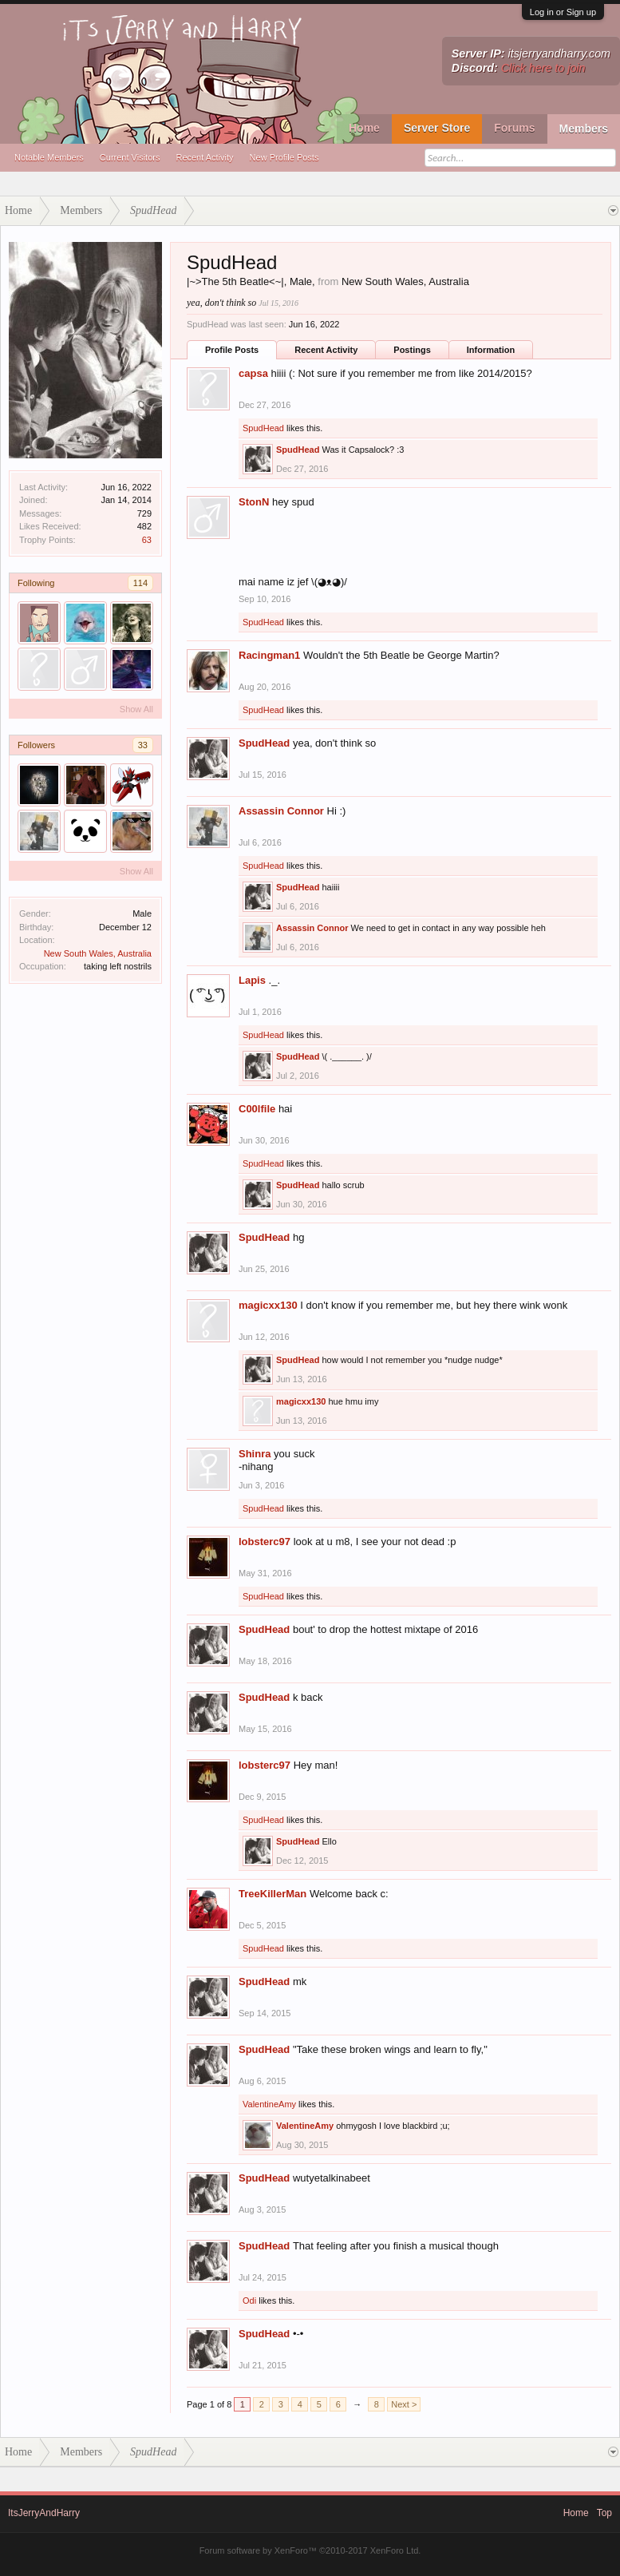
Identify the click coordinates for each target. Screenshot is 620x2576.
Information (491, 350)
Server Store (437, 127)
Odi (249, 2300)
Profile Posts (232, 350)
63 (147, 540)
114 (140, 583)
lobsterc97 (264, 1542)
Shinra (255, 1454)
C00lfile (257, 1109)
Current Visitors (130, 157)
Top (604, 2513)
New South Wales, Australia (98, 953)
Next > (404, 2404)
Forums (514, 127)
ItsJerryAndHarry (44, 2513)
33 (143, 745)
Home (364, 127)
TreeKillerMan (272, 1894)
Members (583, 128)
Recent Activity (204, 157)
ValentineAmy (269, 2104)
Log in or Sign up (563, 12)
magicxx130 (268, 1305)
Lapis (252, 980)
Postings (411, 350)
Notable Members (49, 157)
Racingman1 (269, 655)
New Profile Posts (284, 157)
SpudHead (263, 428)
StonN (254, 502)
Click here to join (543, 67)
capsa (253, 373)
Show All (136, 709)
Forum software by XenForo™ (310, 2550)
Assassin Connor (281, 811)
